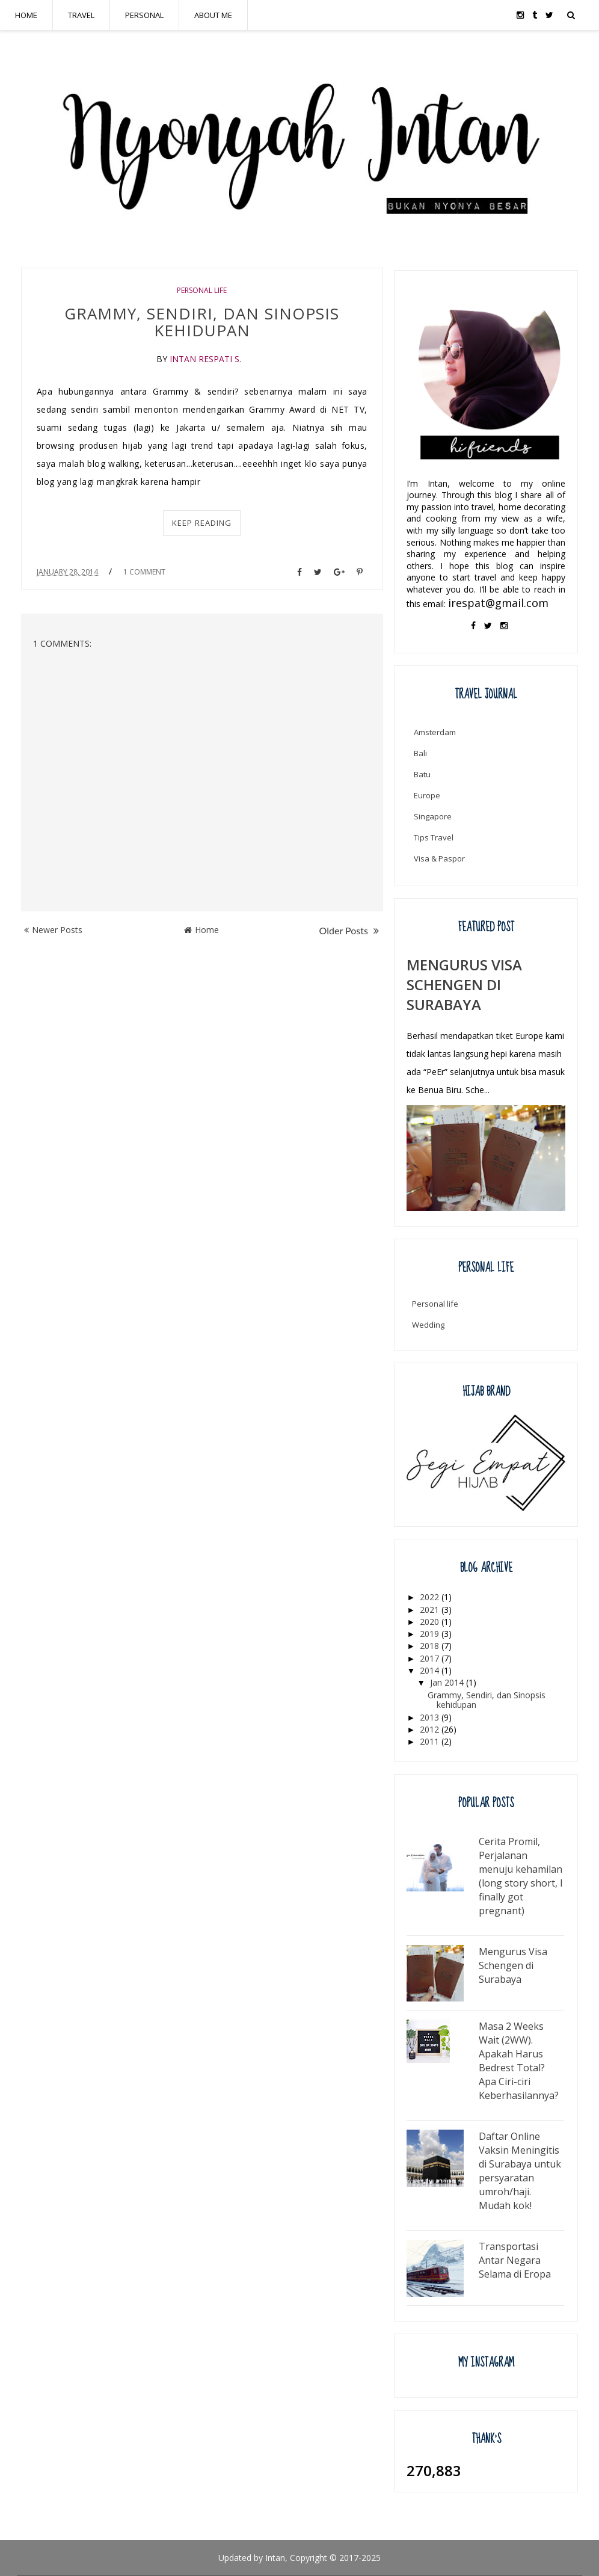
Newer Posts (53, 929)
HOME (26, 15)
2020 (430, 1621)
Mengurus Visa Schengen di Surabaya (464, 984)
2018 (430, 1645)
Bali (420, 753)
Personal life (202, 290)
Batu (422, 774)
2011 (430, 1741)
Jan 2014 (448, 1682)
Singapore (433, 816)
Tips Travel (433, 837)
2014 (430, 1670)
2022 (430, 1597)
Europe (427, 795)
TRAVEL (81, 15)
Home (201, 929)
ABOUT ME (213, 15)
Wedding (428, 1324)
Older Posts (349, 930)
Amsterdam (435, 732)
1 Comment (144, 572)
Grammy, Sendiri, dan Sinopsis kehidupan (201, 322)
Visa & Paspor (439, 858)
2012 (430, 1729)
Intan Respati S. (205, 359)
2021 (430, 1609)
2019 (430, 1633)
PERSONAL (144, 15)
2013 (430, 1717)
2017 (430, 1658)
